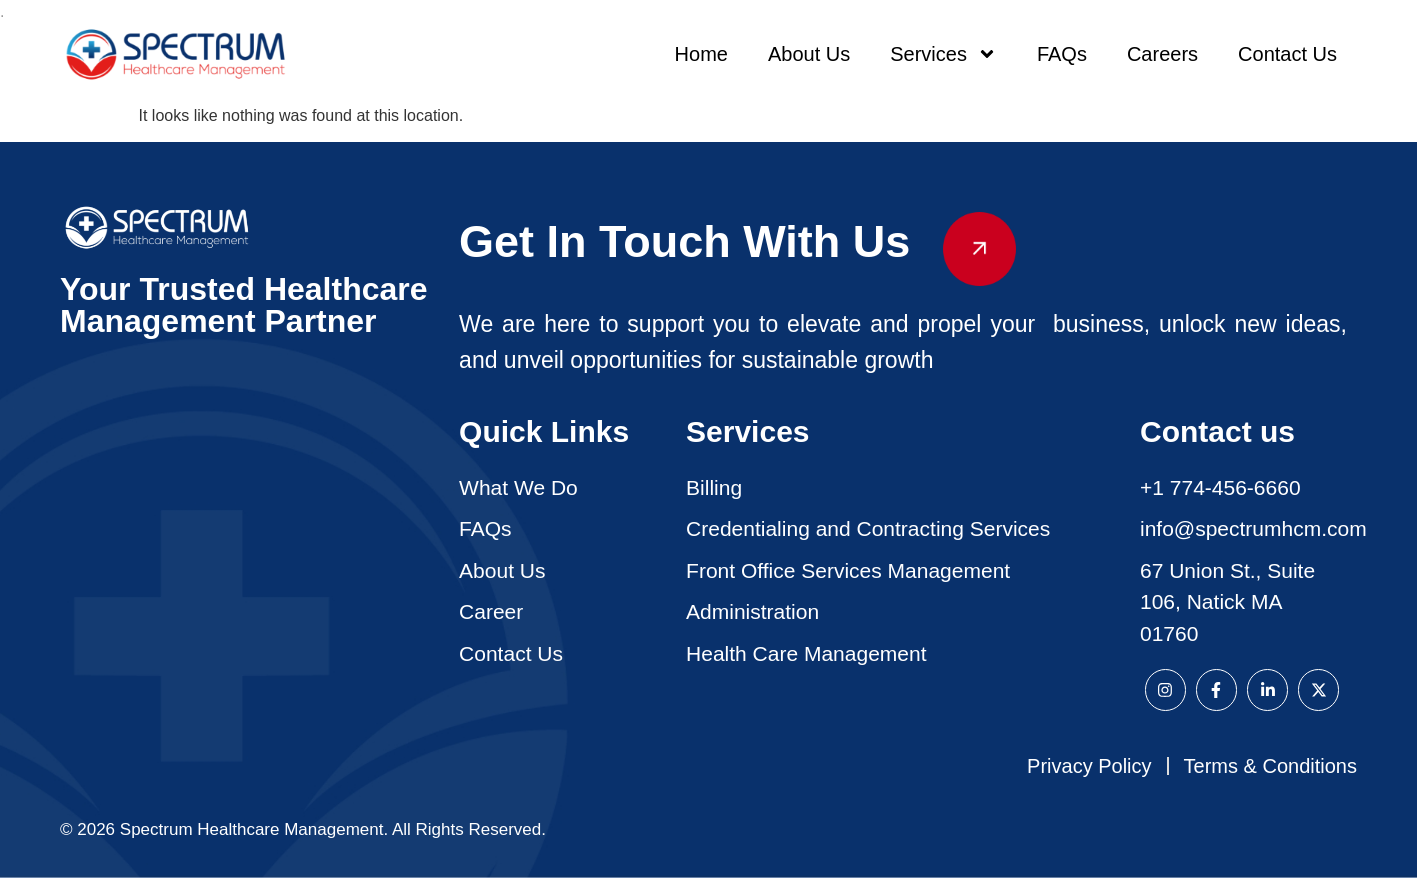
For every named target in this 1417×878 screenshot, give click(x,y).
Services (943, 54)
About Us (809, 54)
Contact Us (1287, 54)
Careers (1162, 54)
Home (701, 54)
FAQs (1062, 54)
